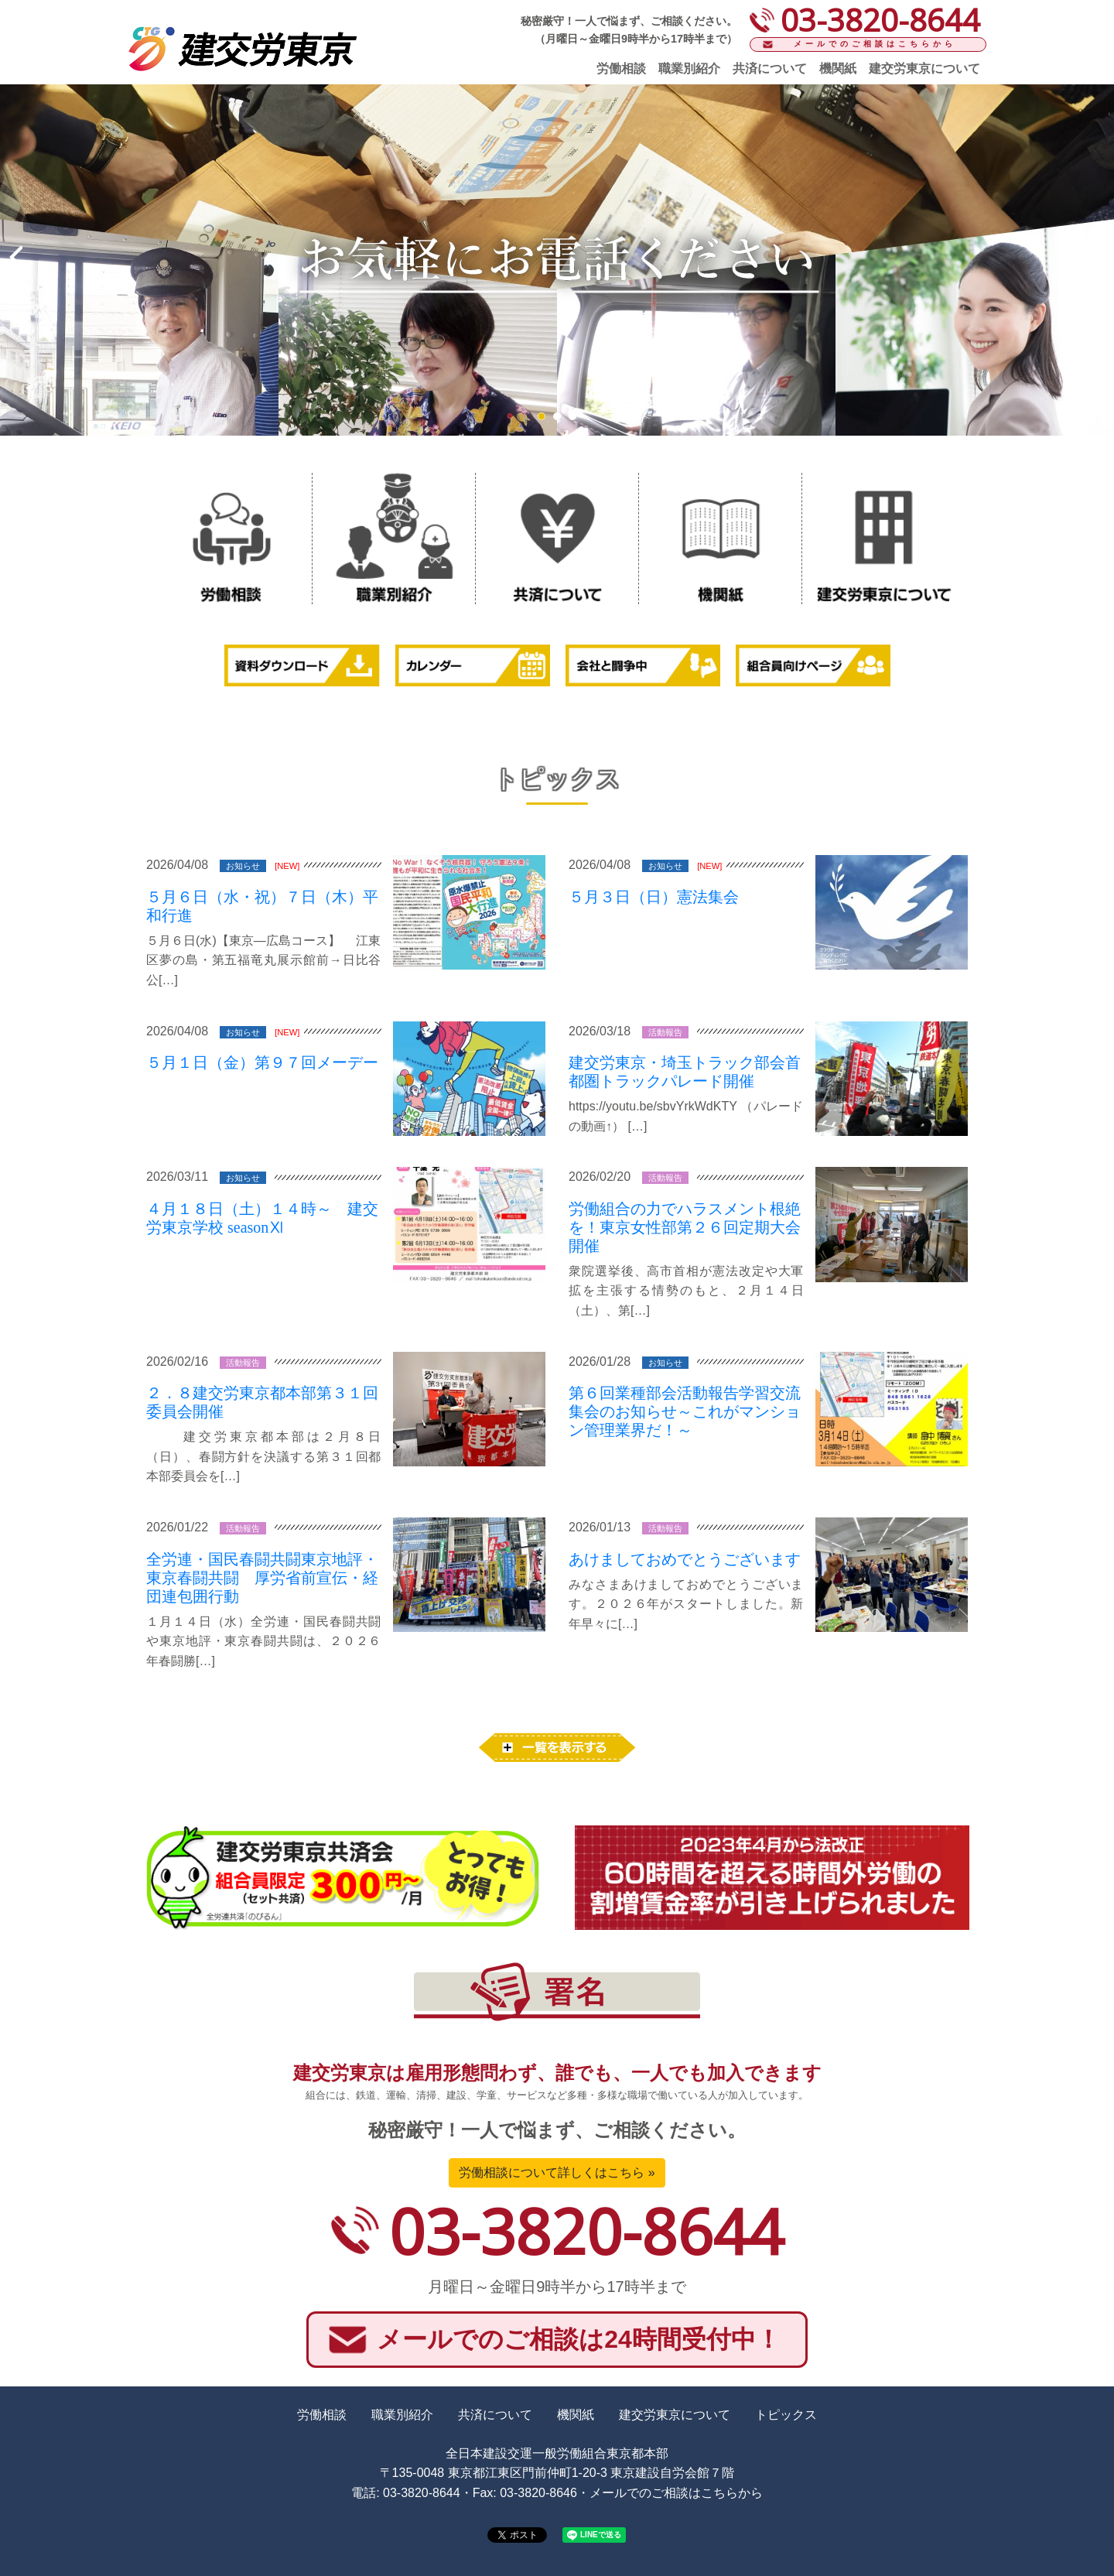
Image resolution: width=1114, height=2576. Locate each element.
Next (1094, 257)
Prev (20, 257)
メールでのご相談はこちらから (875, 43)
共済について (770, 68)
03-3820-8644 (586, 2230)
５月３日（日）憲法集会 (654, 896)
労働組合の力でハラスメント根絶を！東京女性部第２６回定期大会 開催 (685, 1227)
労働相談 (621, 68)
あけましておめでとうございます (685, 1559)
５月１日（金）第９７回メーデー (262, 1062)
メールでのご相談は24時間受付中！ (579, 2339)
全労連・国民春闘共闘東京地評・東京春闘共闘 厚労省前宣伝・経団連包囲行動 (262, 1578)
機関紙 (837, 68)
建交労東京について (924, 68)
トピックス (786, 2414)
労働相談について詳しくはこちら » (556, 2172)
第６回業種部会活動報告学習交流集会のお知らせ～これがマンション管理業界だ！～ (685, 1411)
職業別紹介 (689, 68)
